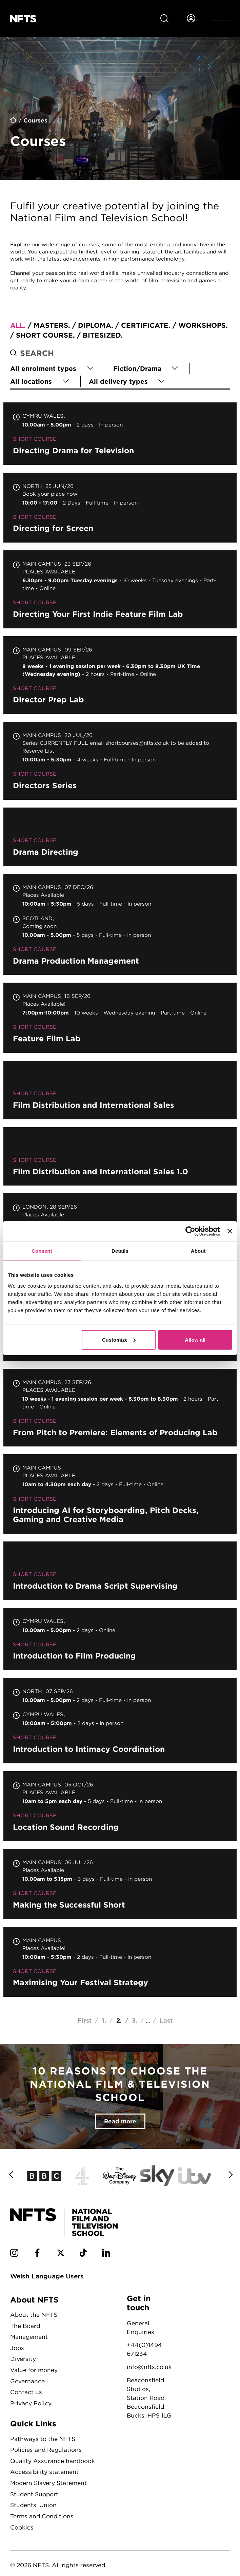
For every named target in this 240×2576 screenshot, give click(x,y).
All (17, 325)
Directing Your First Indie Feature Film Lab (120, 589)
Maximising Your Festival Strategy (120, 1962)
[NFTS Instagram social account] (14, 2254)
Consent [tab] (42, 1251)
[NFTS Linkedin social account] (106, 2254)
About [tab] (198, 1251)
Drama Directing (120, 837)
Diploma (94, 325)
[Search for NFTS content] (164, 18)
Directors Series (120, 760)
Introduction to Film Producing (120, 1639)
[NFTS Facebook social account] (37, 2254)
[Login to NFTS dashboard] (191, 19)
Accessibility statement (44, 2471)
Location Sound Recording (120, 1806)
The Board (25, 2326)
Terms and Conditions (42, 2516)
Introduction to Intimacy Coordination (120, 1720)
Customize (119, 1339)
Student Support (34, 2494)
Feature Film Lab (120, 1018)
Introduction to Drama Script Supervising (120, 1570)
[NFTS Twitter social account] (61, 2254)
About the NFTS (33, 2314)
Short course (44, 335)
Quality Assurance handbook (52, 2461)
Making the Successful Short (120, 1884)
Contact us (26, 2392)
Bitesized (102, 335)
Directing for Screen (120, 508)
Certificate (144, 325)
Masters (51, 325)
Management (29, 2336)
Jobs (17, 2348)
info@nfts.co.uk (149, 2367)
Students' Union (33, 2505)
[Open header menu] (220, 18)
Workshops (202, 325)
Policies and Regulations (46, 2449)
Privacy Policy (31, 2403)
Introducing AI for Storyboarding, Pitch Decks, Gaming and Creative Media (120, 1493)
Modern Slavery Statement (48, 2483)
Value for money (34, 2370)
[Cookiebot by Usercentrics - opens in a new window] (190, 1231)
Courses (35, 120)
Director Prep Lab (120, 675)
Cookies (22, 2527)
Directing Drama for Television (120, 433)
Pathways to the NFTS (42, 2439)
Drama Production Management (120, 924)
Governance (27, 2381)
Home (13, 121)
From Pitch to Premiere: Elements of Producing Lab (120, 1407)
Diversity (23, 2358)
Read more (120, 2121)
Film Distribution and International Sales (120, 1090)
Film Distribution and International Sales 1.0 (120, 1156)
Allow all (195, 1339)
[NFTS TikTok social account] (83, 2254)
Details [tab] (120, 1251)
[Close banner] (229, 1231)
